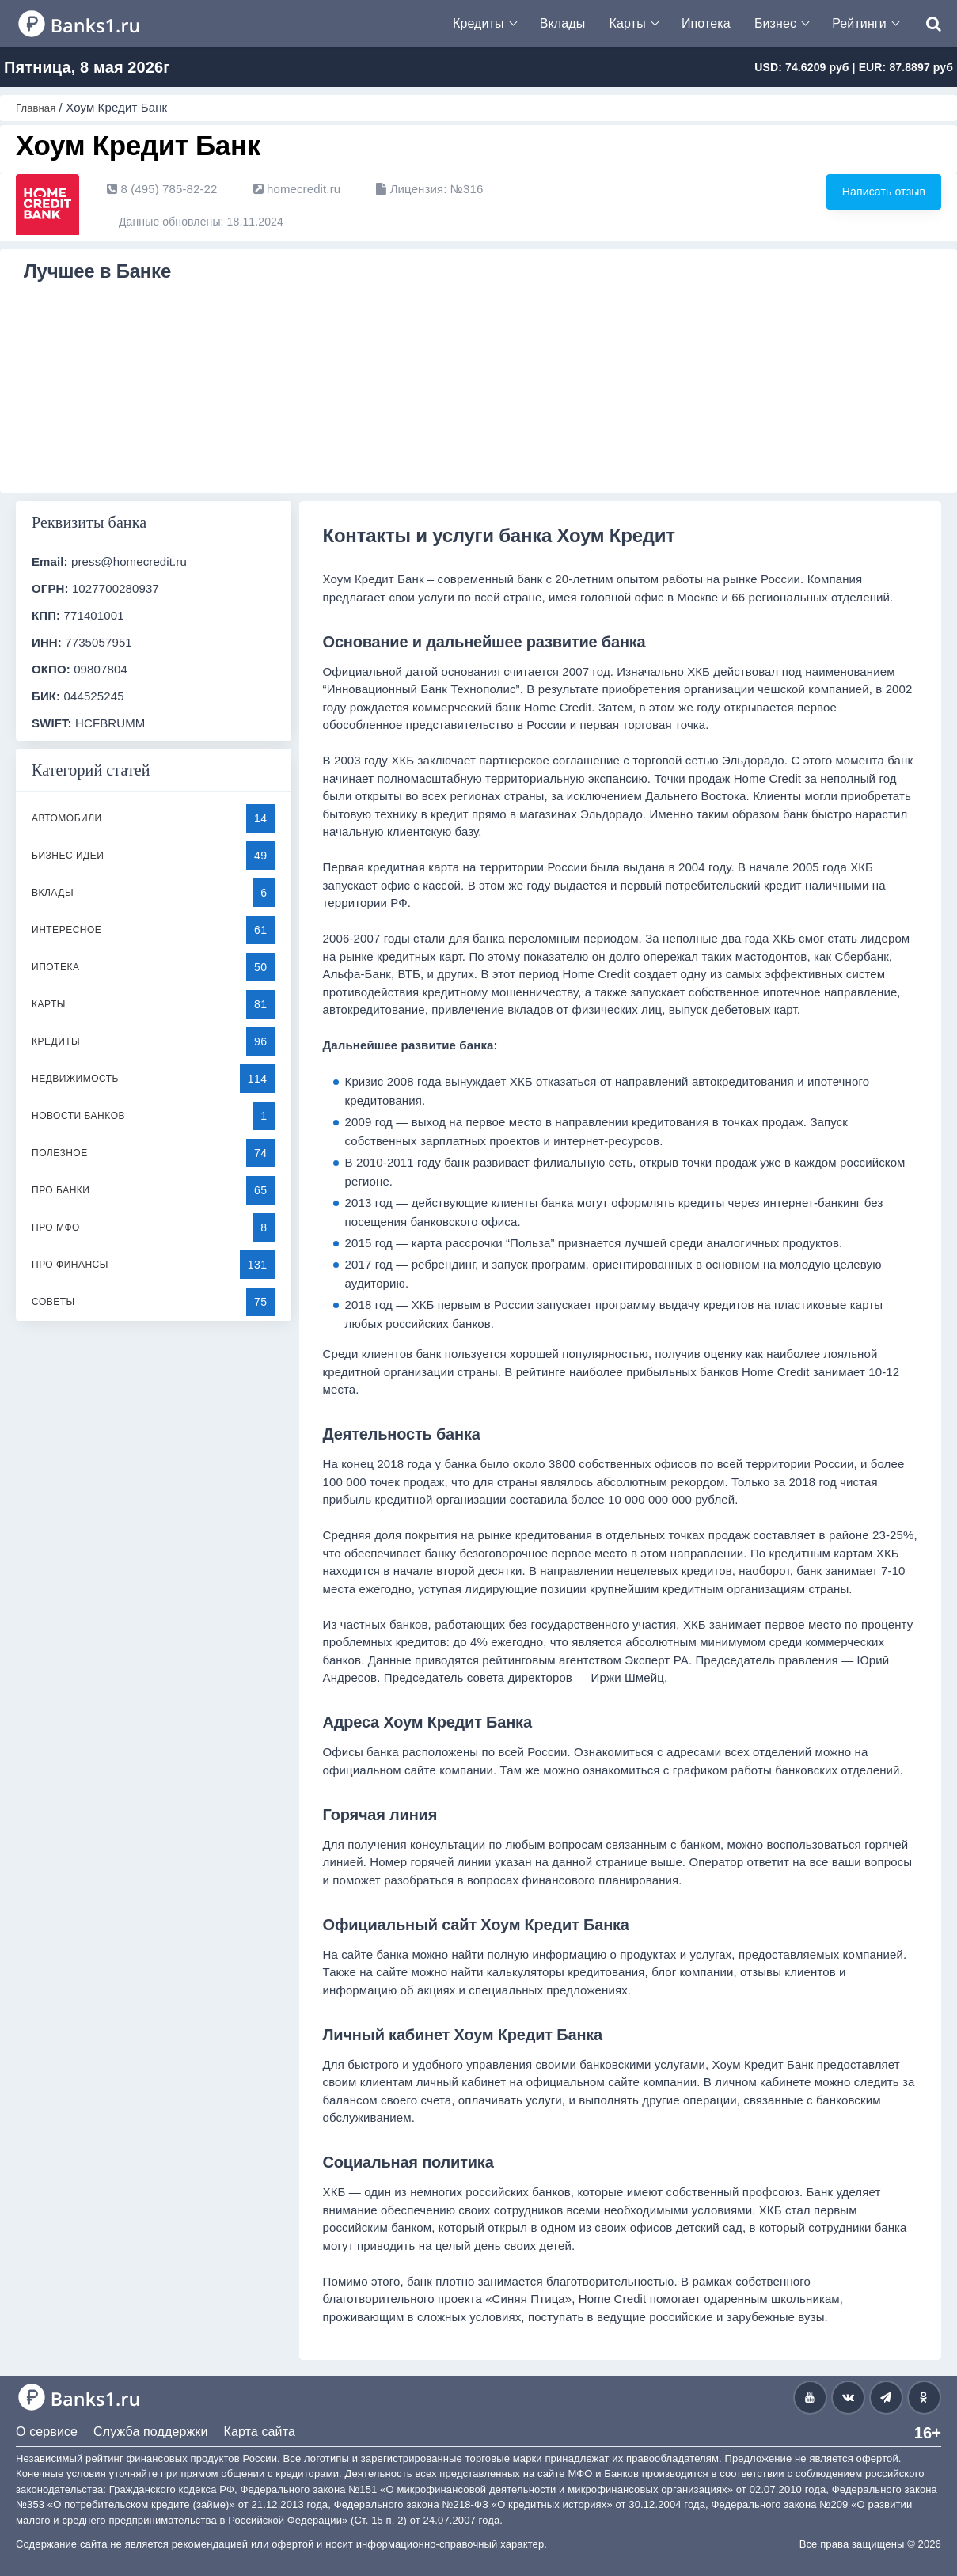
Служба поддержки (150, 2431)
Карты (628, 23)
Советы (53, 1301)
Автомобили (67, 818)
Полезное (60, 1153)
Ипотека (706, 23)
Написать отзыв (858, 193)
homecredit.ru (297, 189)
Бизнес (775, 23)
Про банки (60, 1190)
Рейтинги (859, 23)
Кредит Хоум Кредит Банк (103, 316)
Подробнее (131, 462)
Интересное (66, 929)
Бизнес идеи (68, 855)
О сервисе (47, 2431)
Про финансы (70, 1264)
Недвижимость (75, 1078)
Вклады (563, 23)
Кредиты (478, 23)
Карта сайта (258, 2431)
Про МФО (56, 1227)
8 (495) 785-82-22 (162, 189)
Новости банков (78, 1115)
